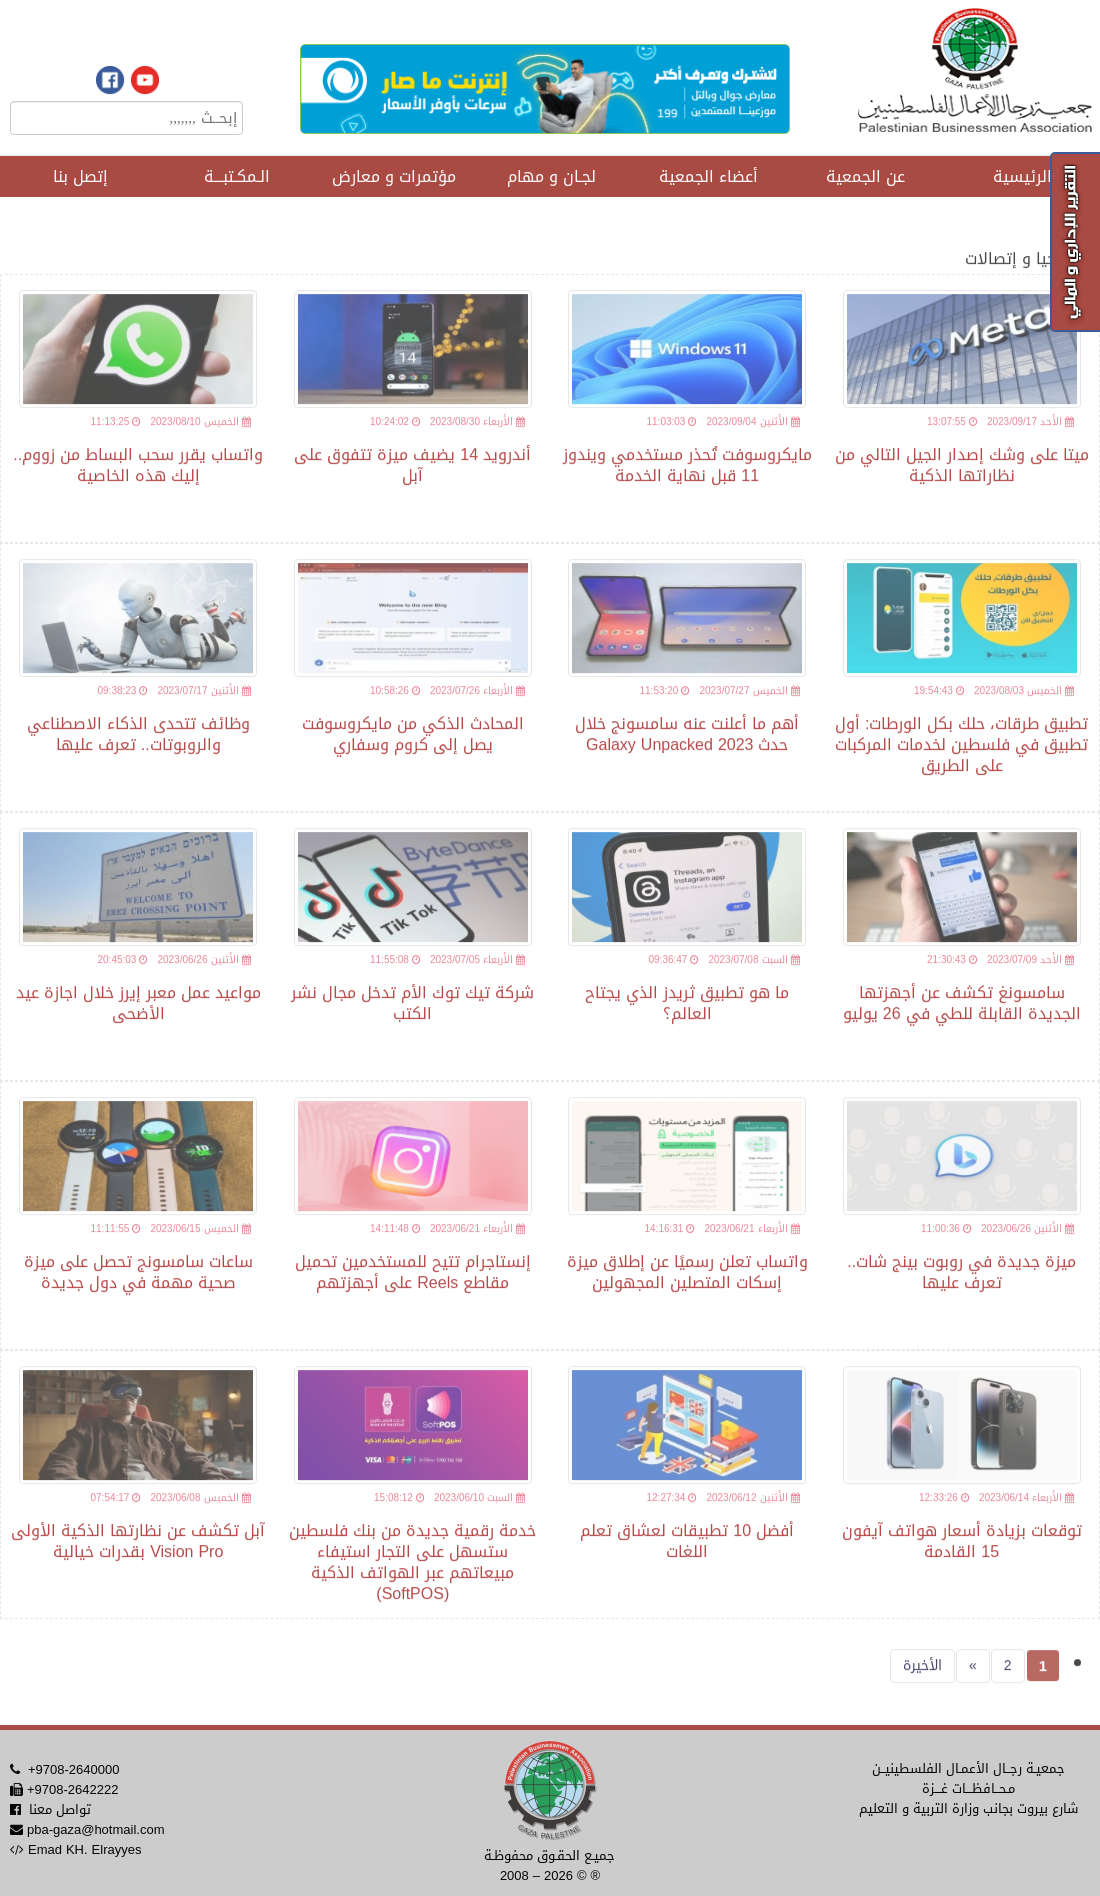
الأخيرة (922, 1676)
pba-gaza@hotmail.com (95, 1829)
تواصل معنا (60, 1809)
